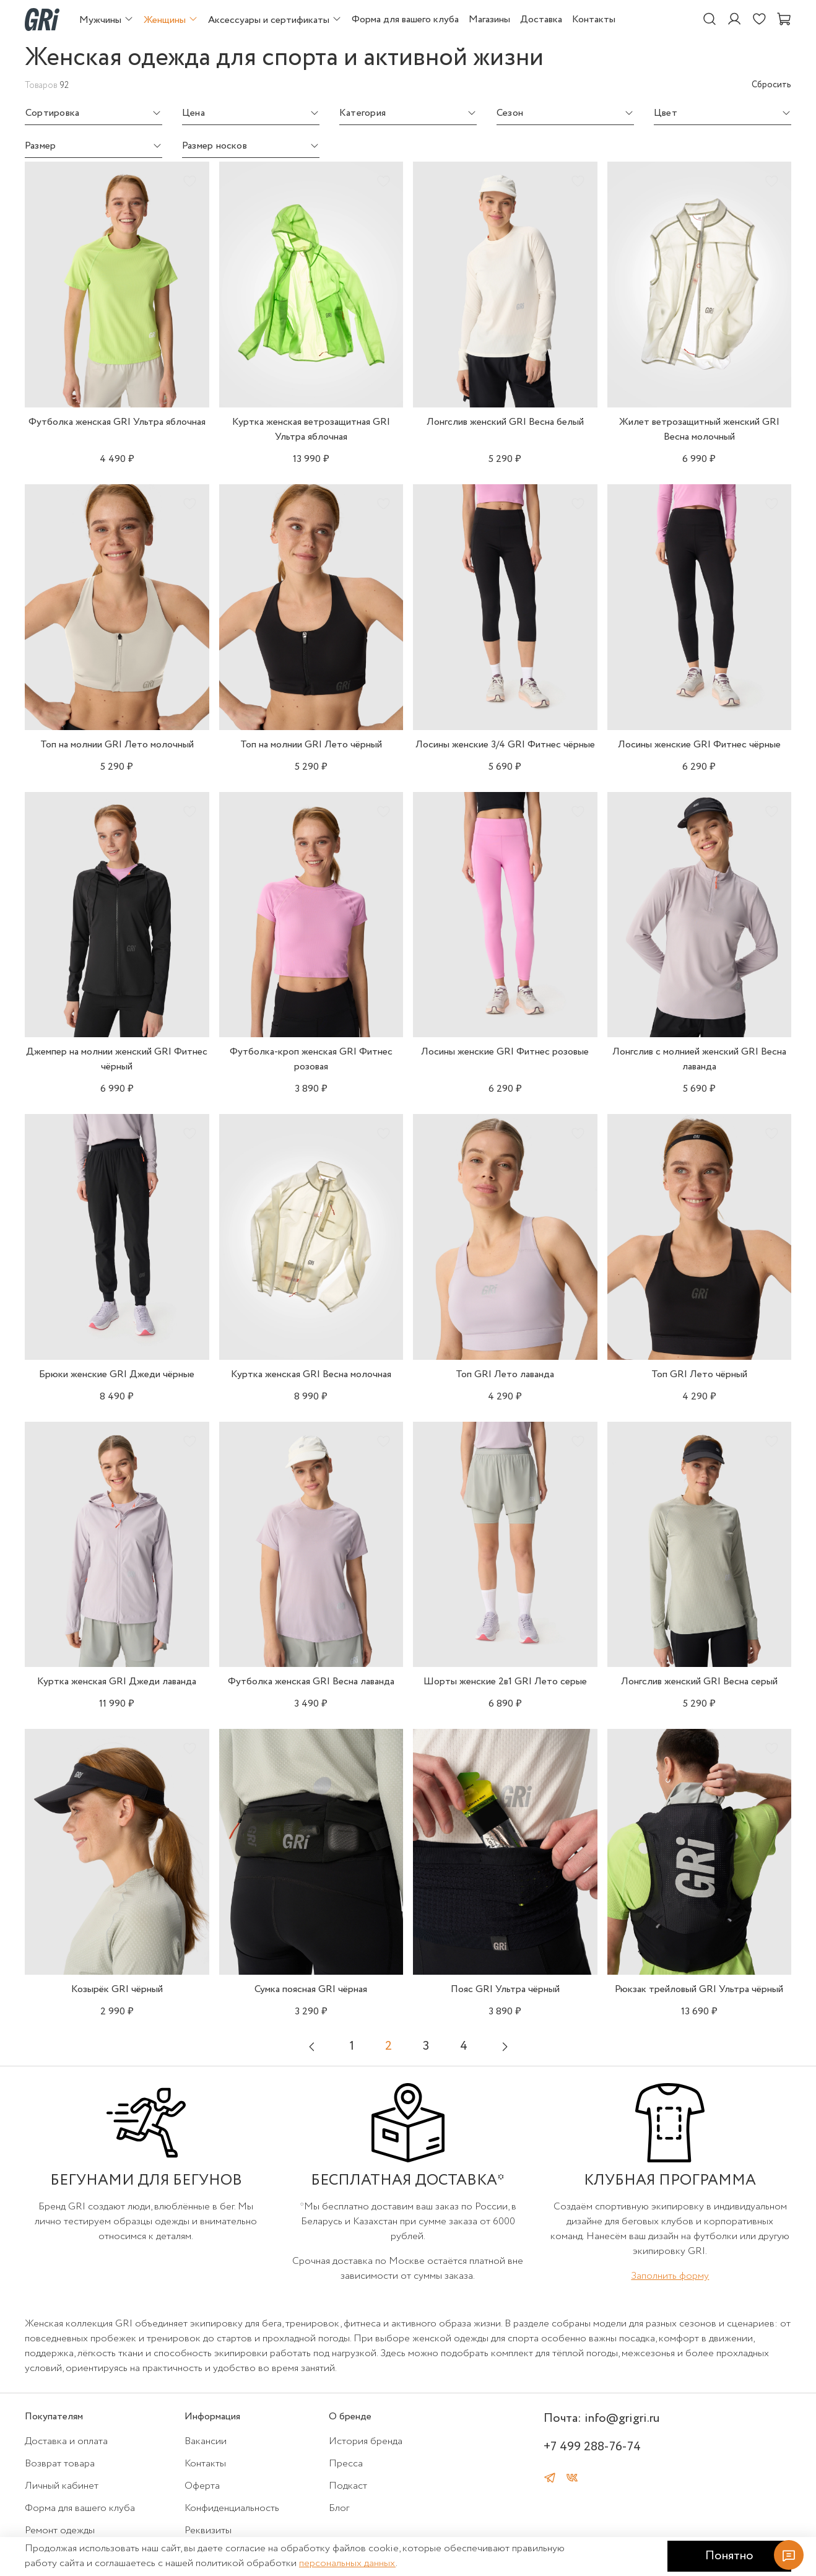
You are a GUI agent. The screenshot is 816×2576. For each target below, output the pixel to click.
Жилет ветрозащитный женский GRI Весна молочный (699, 429)
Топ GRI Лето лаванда (505, 1374)
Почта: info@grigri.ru (601, 2418)
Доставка (541, 19)
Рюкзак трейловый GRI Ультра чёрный (699, 1989)
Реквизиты (208, 2530)
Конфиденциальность (231, 2508)
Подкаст (348, 2486)
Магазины (489, 19)
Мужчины (106, 20)
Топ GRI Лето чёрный (699, 1374)
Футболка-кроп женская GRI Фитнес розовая (311, 1059)
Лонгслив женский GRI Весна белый (505, 422)
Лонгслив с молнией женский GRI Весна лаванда (699, 1059)
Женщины (171, 20)
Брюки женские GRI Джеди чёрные (116, 1374)
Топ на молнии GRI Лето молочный (117, 745)
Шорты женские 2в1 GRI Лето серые (505, 1681)
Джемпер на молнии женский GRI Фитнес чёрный (116, 1059)
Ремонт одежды (60, 2530)
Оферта (202, 2486)
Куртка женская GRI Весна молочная (311, 1374)
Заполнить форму (670, 2276)
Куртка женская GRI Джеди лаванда (116, 1681)
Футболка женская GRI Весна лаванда (311, 1681)
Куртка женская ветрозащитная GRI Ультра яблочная (311, 429)
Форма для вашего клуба (405, 19)
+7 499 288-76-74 (592, 2447)
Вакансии (205, 2441)
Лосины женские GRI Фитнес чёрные (699, 745)
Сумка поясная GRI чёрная (310, 1989)
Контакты (593, 19)
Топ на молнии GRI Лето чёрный (311, 745)
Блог (339, 2508)
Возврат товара (60, 2463)
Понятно (729, 2556)
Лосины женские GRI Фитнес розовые (505, 1052)
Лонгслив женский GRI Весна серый (699, 1681)
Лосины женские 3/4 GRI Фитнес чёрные (505, 745)
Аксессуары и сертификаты (275, 20)
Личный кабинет (61, 2486)
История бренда (365, 2441)
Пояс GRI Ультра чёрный (505, 1989)
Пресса (346, 2463)
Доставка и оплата (66, 2441)
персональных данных (347, 2563)
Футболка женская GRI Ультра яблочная (117, 422)
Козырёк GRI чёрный (117, 1989)
